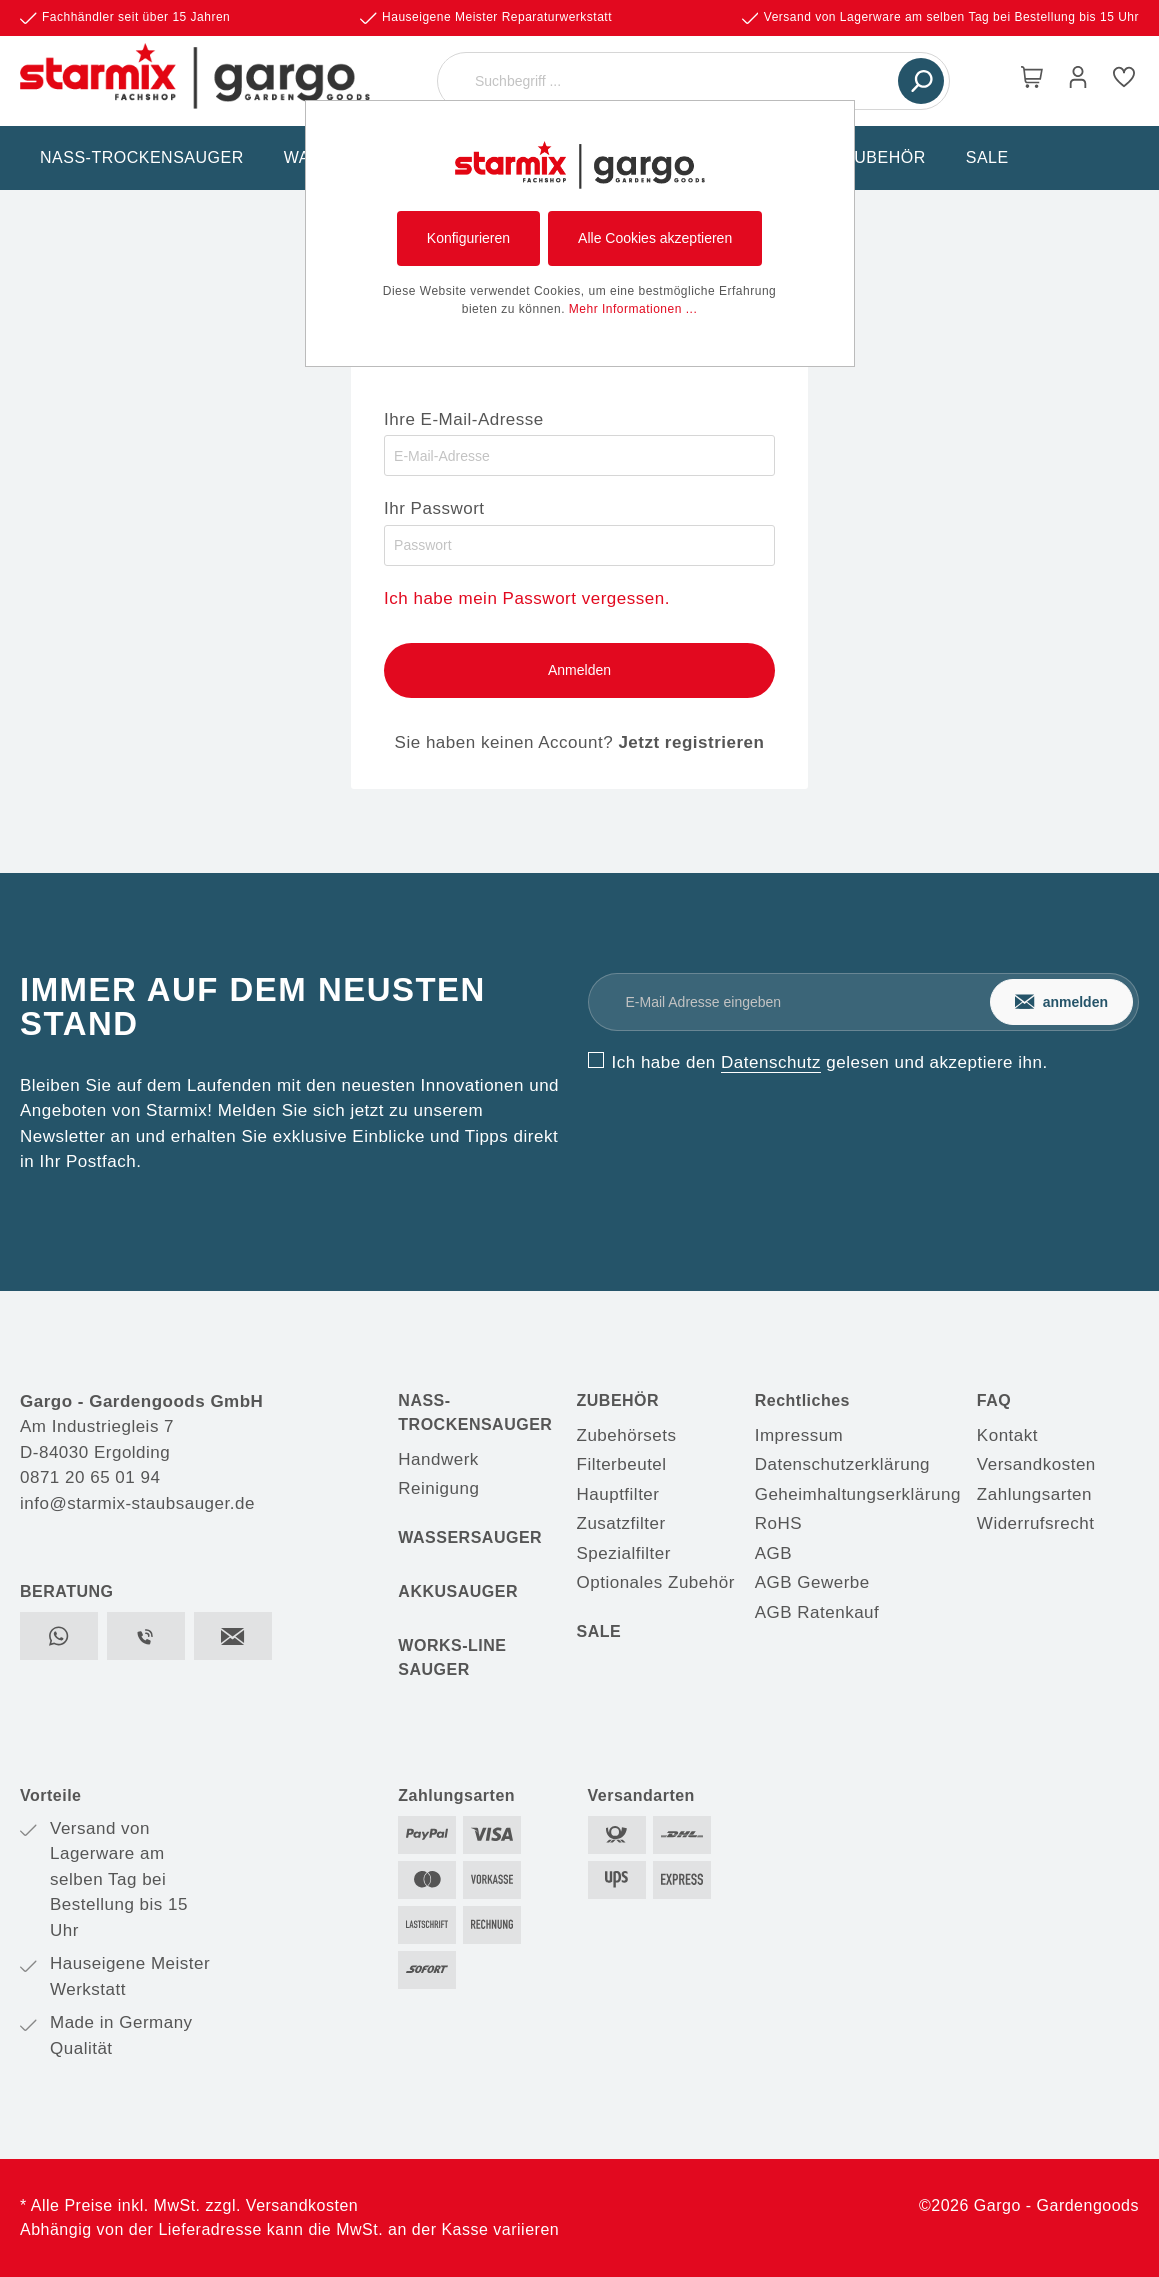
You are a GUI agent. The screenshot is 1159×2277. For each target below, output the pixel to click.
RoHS (778, 1523)
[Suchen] (921, 81)
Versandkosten (1036, 1464)
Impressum (799, 1435)
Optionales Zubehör (656, 1582)
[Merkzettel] (1124, 81)
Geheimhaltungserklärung (858, 1494)
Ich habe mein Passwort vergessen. (527, 598)
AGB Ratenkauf (817, 1612)
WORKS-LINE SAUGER (452, 1657)
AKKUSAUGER (458, 1591)
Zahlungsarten (1034, 1494)
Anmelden (579, 670)
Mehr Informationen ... (633, 309)
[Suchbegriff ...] (670, 81)
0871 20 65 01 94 (90, 1477)
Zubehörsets (627, 1435)
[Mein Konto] (1078, 81)
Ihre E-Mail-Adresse (464, 419)
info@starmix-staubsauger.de (137, 1503)
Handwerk (438, 1459)
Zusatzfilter (621, 1523)
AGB (773, 1553)
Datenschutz (771, 1062)
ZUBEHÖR (618, 1400)
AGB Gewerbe (812, 1582)
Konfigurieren (468, 238)
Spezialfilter (624, 1553)
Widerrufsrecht (1036, 1523)
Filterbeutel (622, 1464)
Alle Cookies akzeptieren (655, 238)
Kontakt (1007, 1435)
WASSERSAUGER (470, 1537)
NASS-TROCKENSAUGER (475, 1412)
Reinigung (438, 1488)
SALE (599, 1631)
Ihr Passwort (434, 508)
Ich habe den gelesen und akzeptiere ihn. (830, 1062)
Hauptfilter (618, 1494)
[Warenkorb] (1032, 81)
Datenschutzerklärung (842, 1464)
